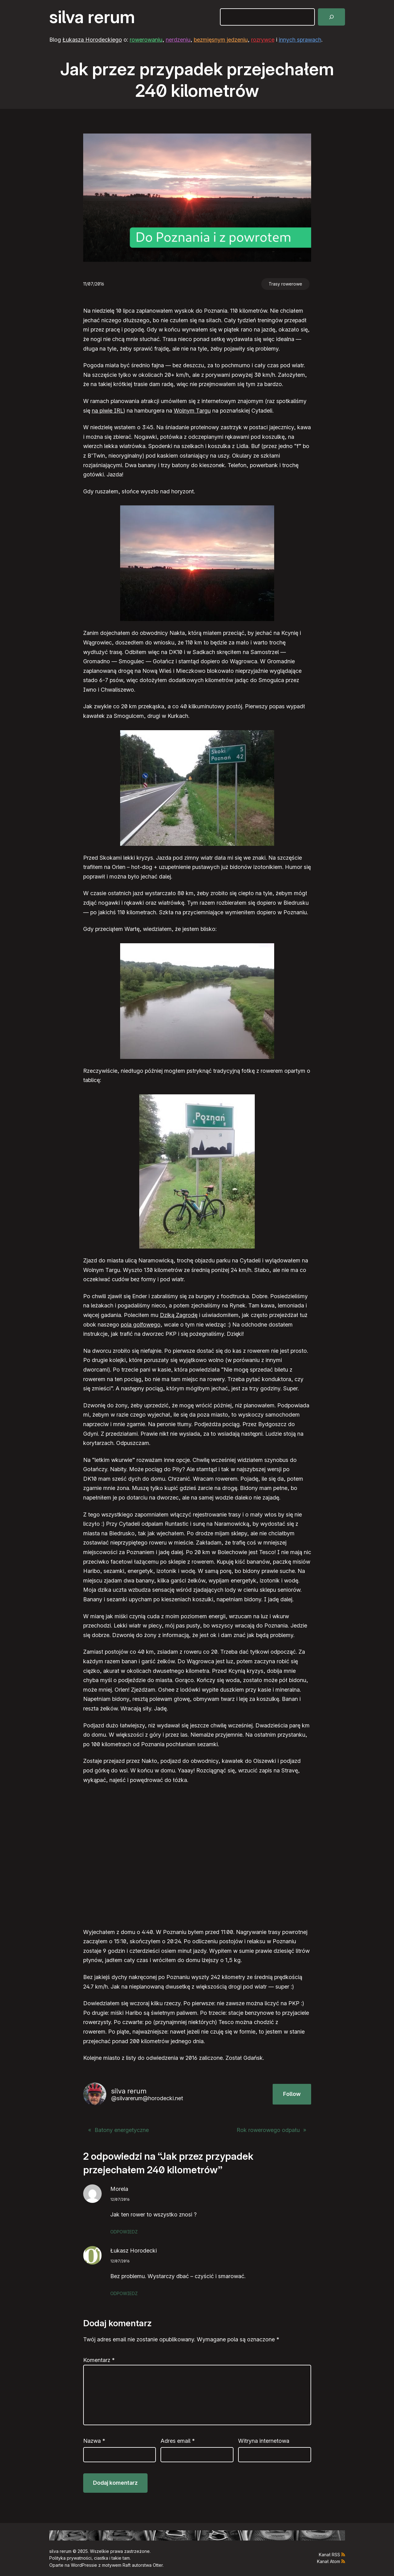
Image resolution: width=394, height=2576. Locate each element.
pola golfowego (140, 1324)
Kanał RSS (329, 2554)
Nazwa (94, 2441)
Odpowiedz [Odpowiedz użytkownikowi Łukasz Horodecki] (124, 2293)
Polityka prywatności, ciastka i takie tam (89, 2558)
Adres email (177, 2441)
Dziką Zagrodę (178, 1315)
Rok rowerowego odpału (268, 2130)
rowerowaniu (146, 39)
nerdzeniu (178, 39)
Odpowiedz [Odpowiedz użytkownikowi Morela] (124, 2231)
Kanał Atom (328, 2561)
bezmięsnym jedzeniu (221, 39)
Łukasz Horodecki (133, 2250)
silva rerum (92, 16)
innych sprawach (300, 39)
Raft (127, 2565)
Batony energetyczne (122, 2130)
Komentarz (99, 2360)
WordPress (82, 2565)
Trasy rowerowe (285, 283)
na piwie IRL (107, 410)
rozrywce (262, 39)
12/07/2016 (120, 2199)
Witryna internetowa (263, 2441)
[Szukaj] (331, 17)
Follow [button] (292, 2094)
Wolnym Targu (192, 410)
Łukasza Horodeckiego (92, 39)
